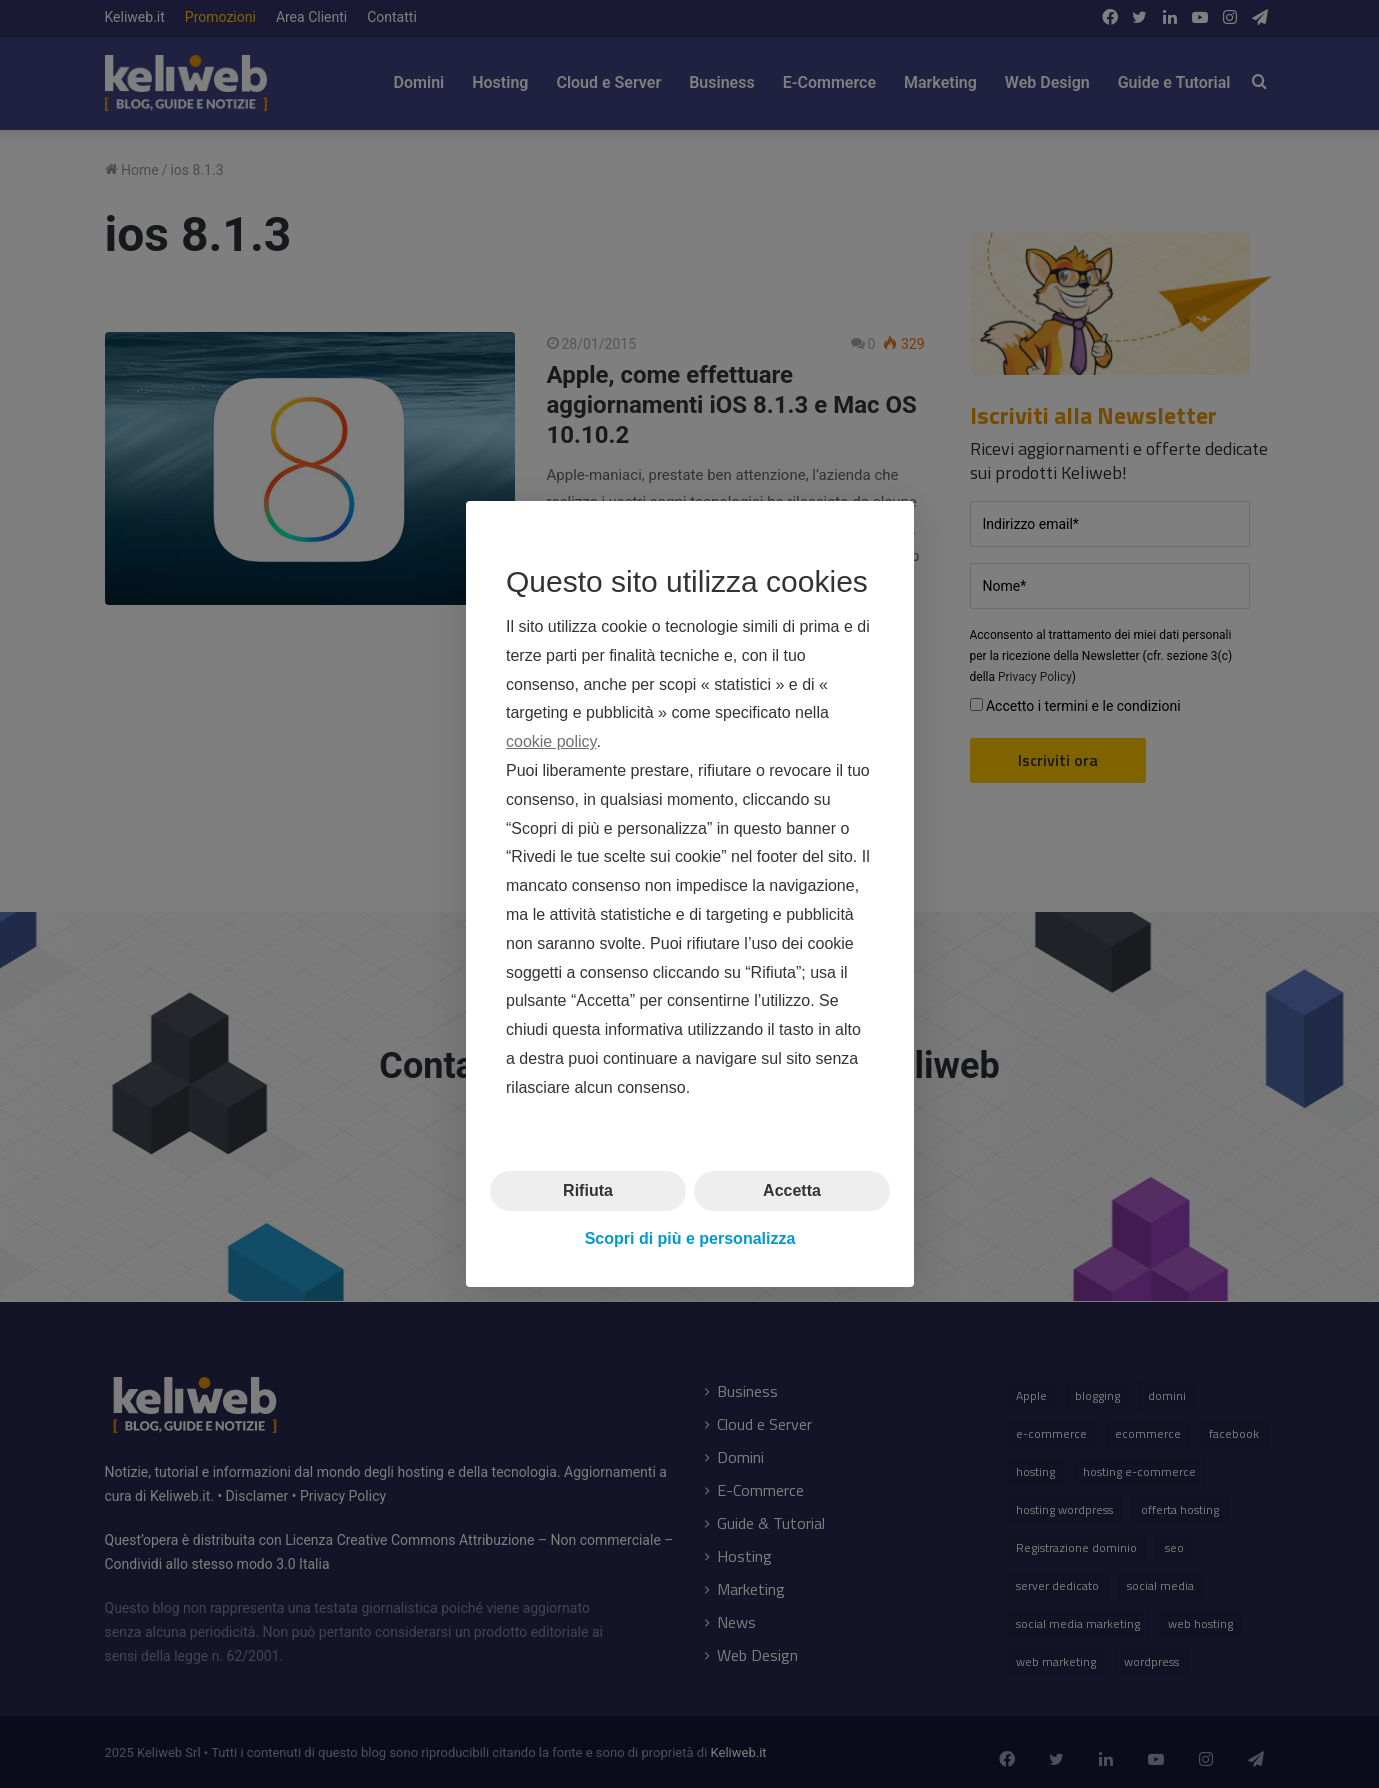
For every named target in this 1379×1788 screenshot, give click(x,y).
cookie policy (551, 741)
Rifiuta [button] (588, 1189)
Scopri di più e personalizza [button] (689, 1238)
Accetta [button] (792, 1189)
